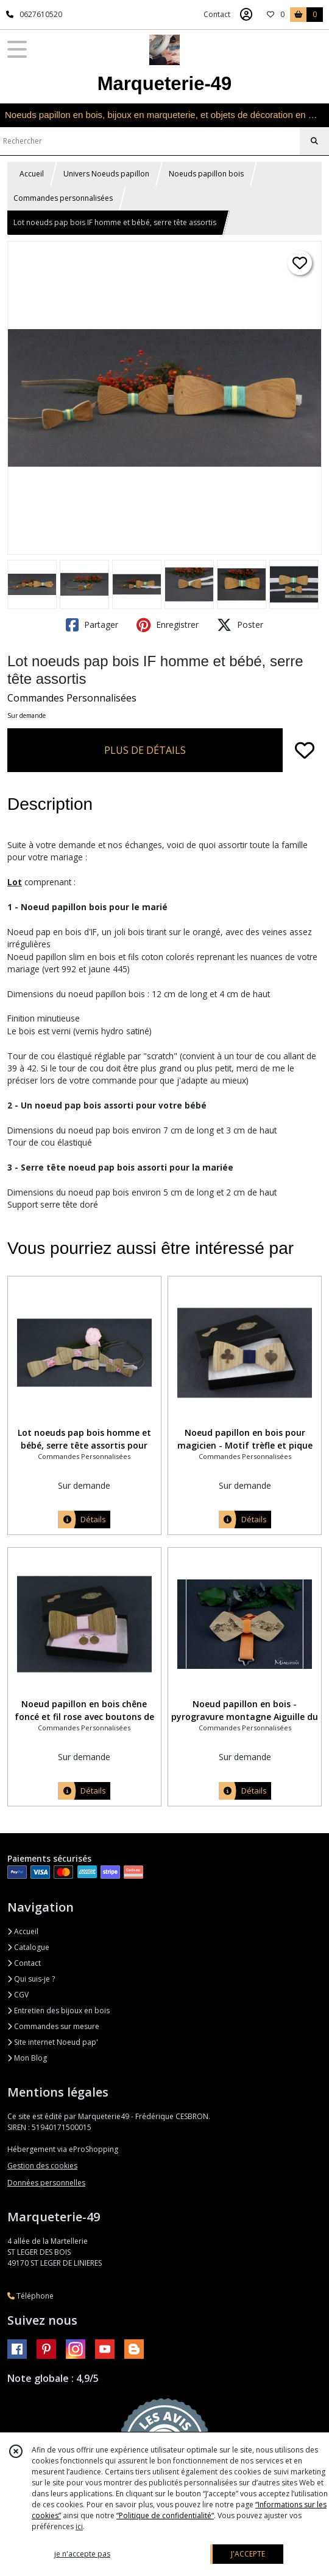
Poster (240, 625)
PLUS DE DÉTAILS (145, 750)
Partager (92, 625)
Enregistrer (167, 625)
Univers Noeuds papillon (106, 174)
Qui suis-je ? (31, 1979)
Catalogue (28, 1947)
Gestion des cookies (42, 2165)
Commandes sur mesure (53, 2026)
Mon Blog (27, 2058)
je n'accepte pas (82, 2554)
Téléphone (30, 2296)
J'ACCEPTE (248, 2554)
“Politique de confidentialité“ (165, 2515)
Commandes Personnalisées (71, 698)
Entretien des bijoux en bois (58, 2010)
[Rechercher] (314, 141)
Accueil (31, 174)
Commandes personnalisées (63, 198)
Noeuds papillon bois (206, 174)
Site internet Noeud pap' (52, 2042)
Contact (216, 14)
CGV (18, 1994)
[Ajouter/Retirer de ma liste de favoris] (304, 750)
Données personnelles (46, 2182)
